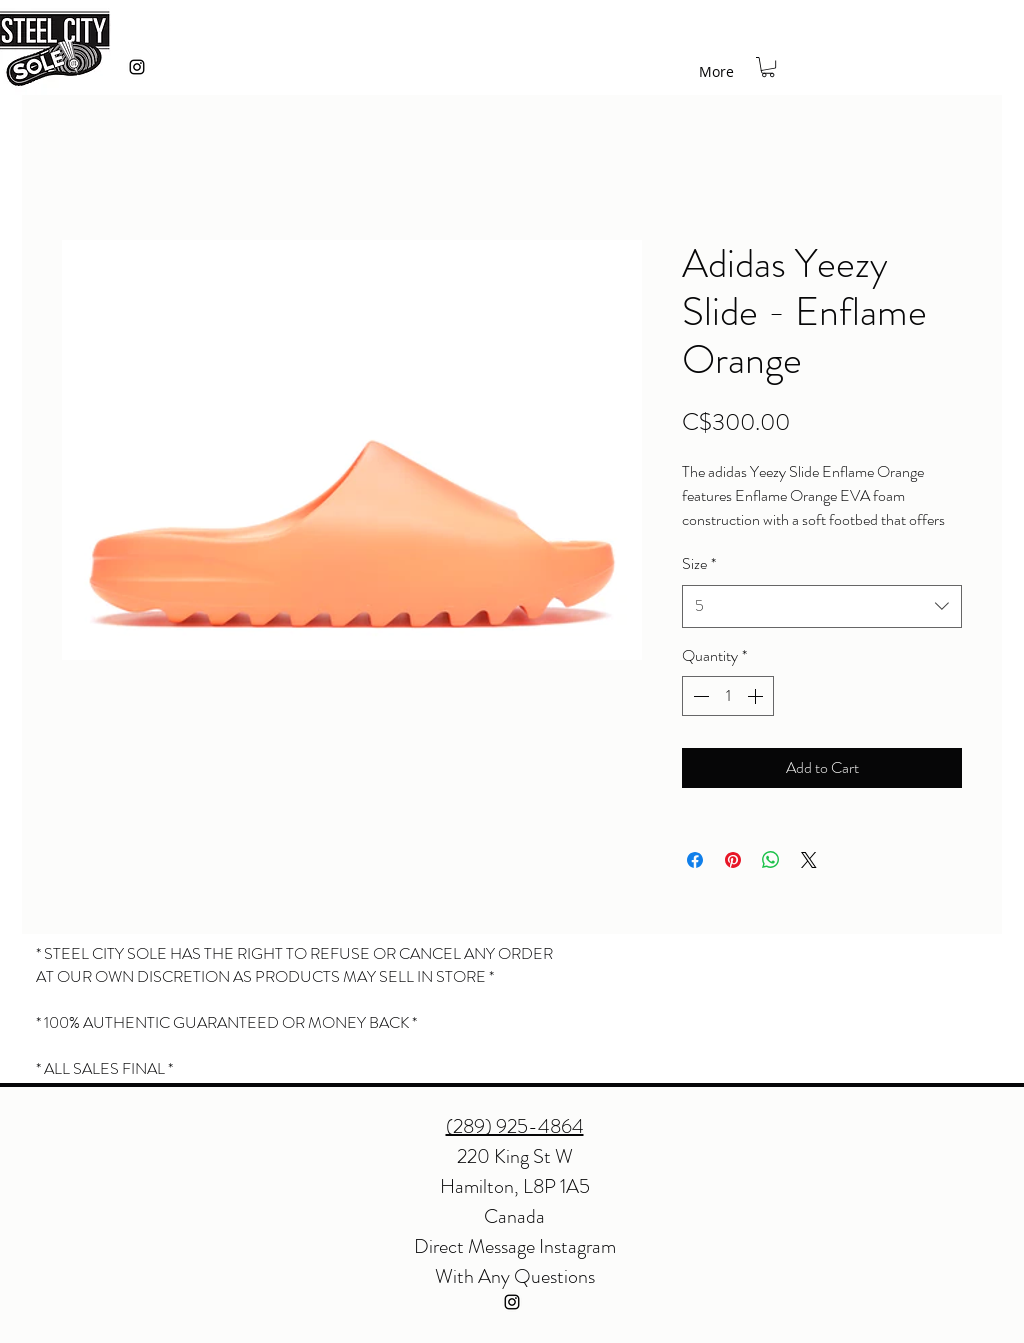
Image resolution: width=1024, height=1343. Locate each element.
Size (699, 563)
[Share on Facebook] (695, 860)
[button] (768, 67)
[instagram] (137, 67)
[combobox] (822, 606)
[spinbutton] (728, 696)
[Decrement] (699, 696)
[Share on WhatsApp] (771, 860)
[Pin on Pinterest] (733, 860)
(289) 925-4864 (515, 1126)
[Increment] (757, 696)
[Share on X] (809, 860)
